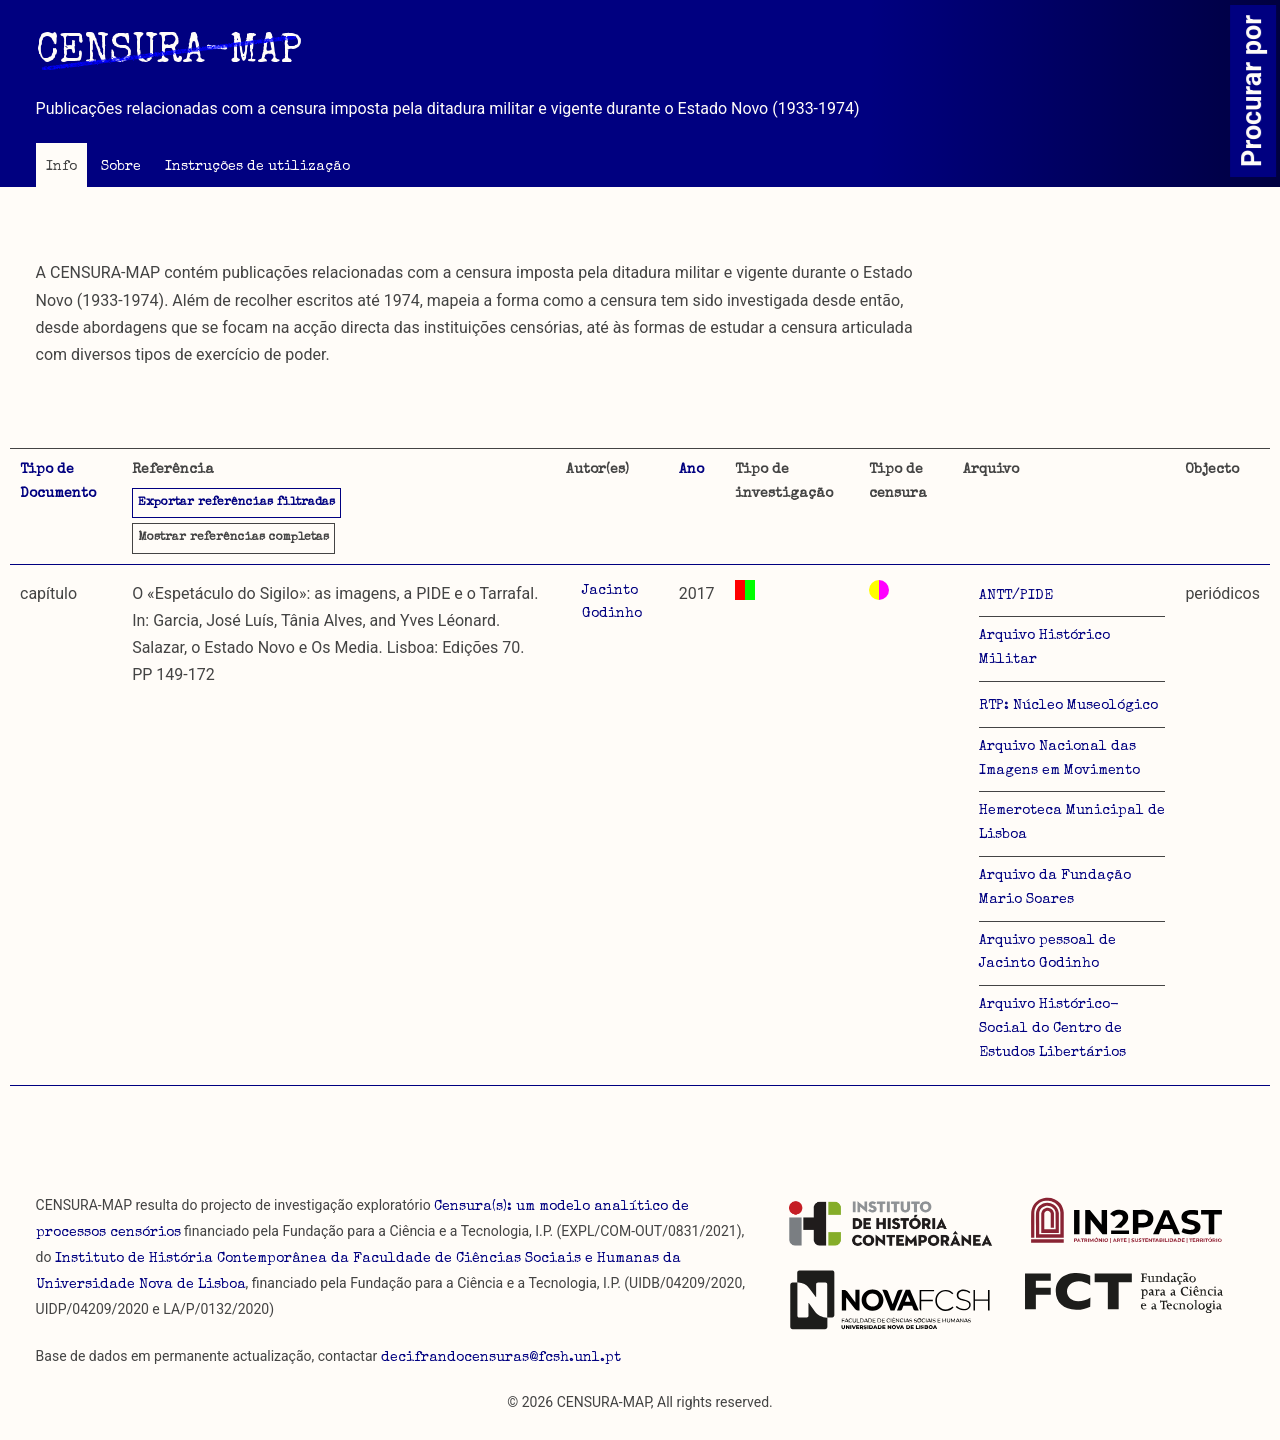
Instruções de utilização (257, 167)
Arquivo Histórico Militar (1044, 648)
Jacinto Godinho (612, 603)
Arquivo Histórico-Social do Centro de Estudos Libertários (1052, 1029)
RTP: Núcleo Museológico (1068, 706)
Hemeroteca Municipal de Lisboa (1072, 823)
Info (61, 167)
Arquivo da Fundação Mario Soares (1055, 888)
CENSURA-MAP (169, 53)
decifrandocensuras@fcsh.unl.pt (501, 1358)
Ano (691, 470)
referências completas (233, 538)
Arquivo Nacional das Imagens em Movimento (1059, 759)
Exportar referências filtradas (236, 503)
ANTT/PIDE (1016, 596)
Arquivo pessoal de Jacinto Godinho (1047, 953)
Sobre (121, 167)
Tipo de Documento (58, 482)
